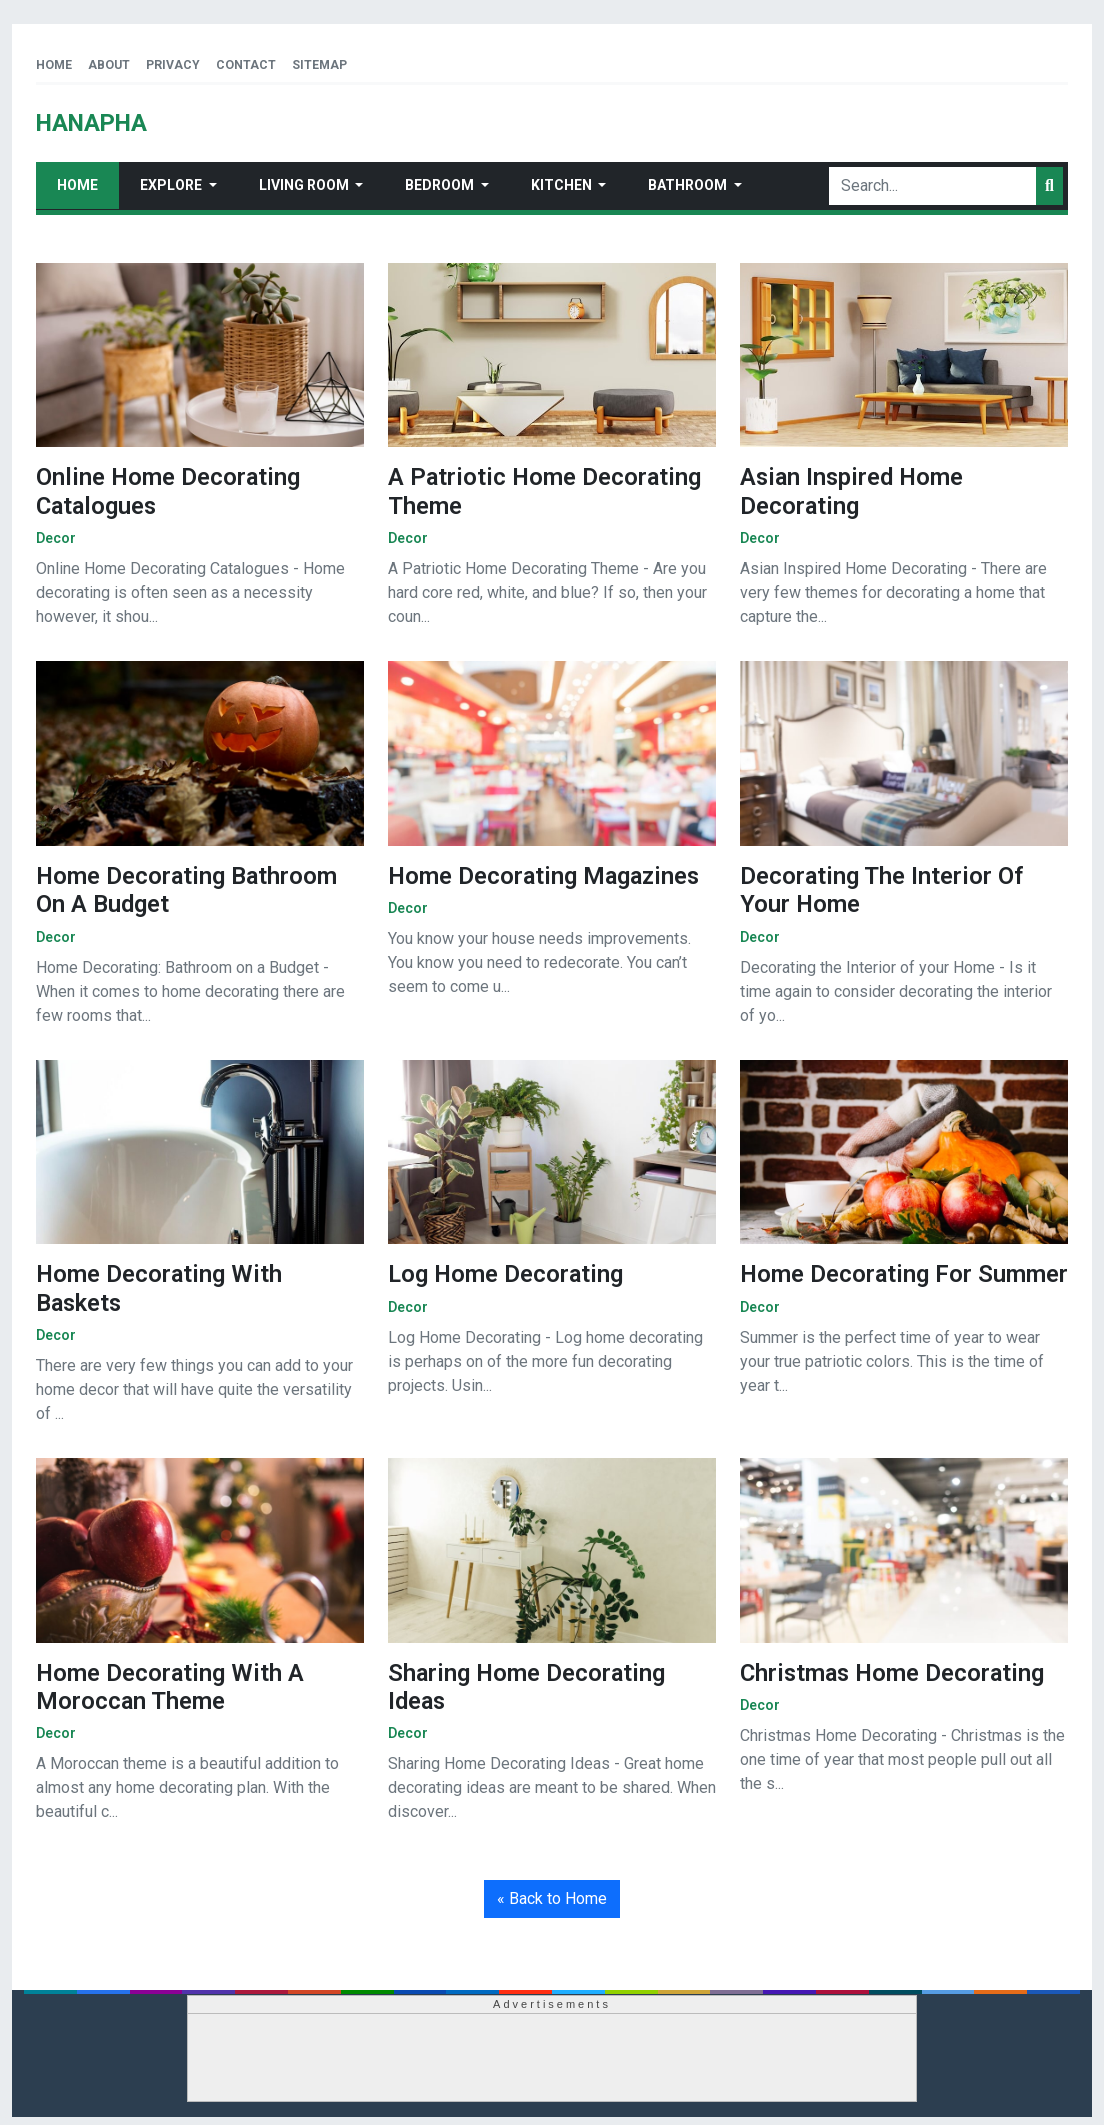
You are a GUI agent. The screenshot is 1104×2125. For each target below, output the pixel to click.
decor (56, 538)
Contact (246, 65)
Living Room (305, 185)
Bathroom (689, 185)
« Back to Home (552, 1898)
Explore (172, 185)
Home (54, 65)
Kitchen (563, 185)
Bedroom (441, 185)
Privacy (173, 65)
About (109, 65)
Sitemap (319, 65)
